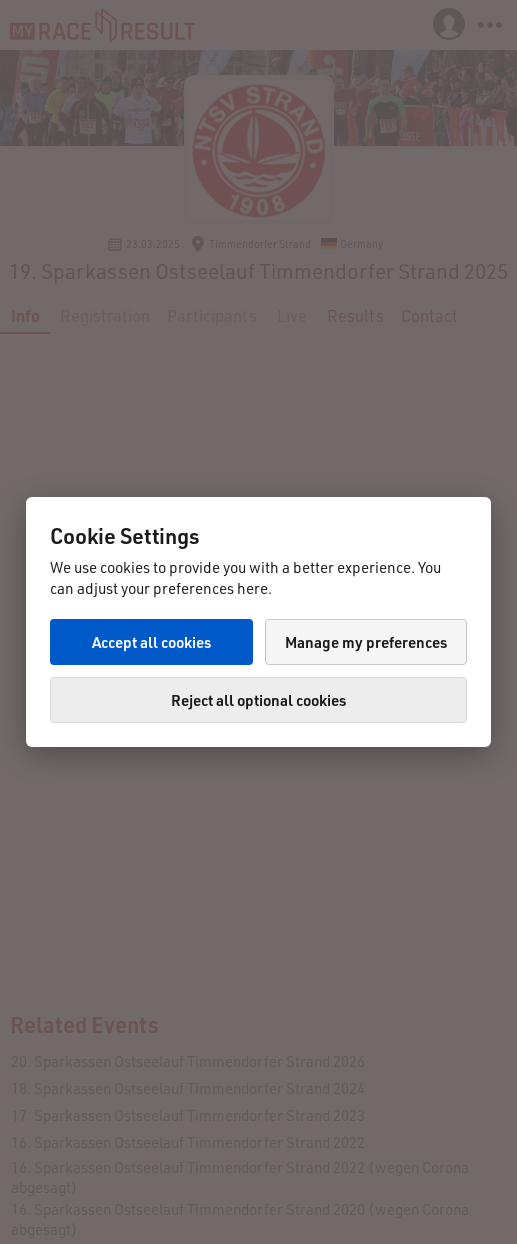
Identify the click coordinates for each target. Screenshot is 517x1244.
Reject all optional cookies (258, 700)
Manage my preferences (366, 642)
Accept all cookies (151, 642)
